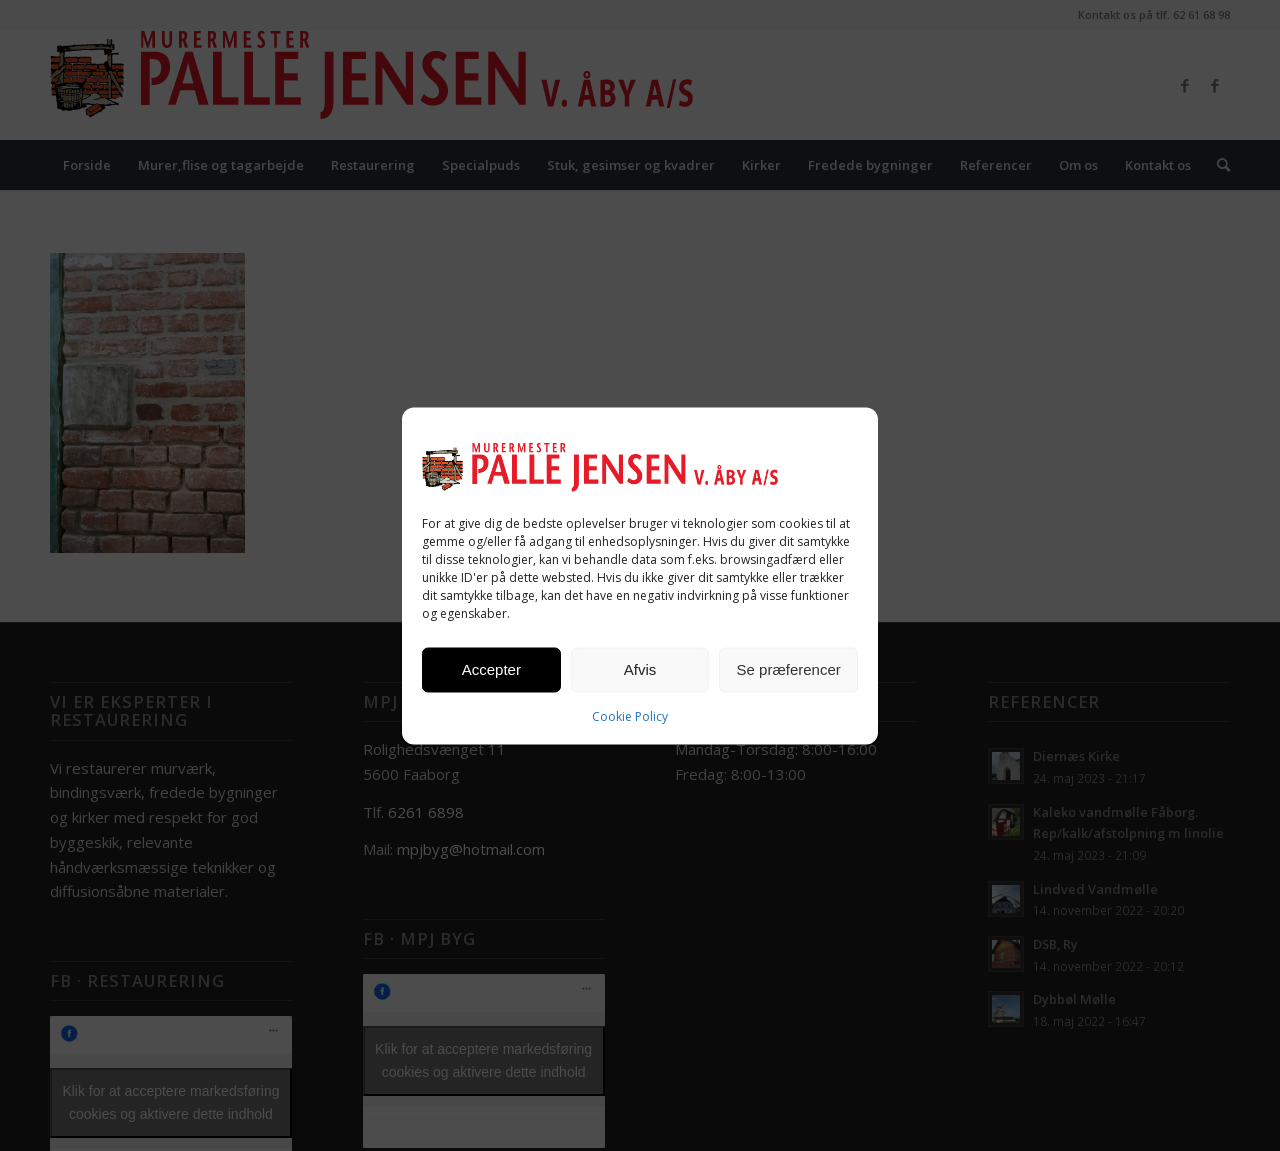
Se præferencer (789, 669)
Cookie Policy (630, 715)
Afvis (640, 669)
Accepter (491, 669)
